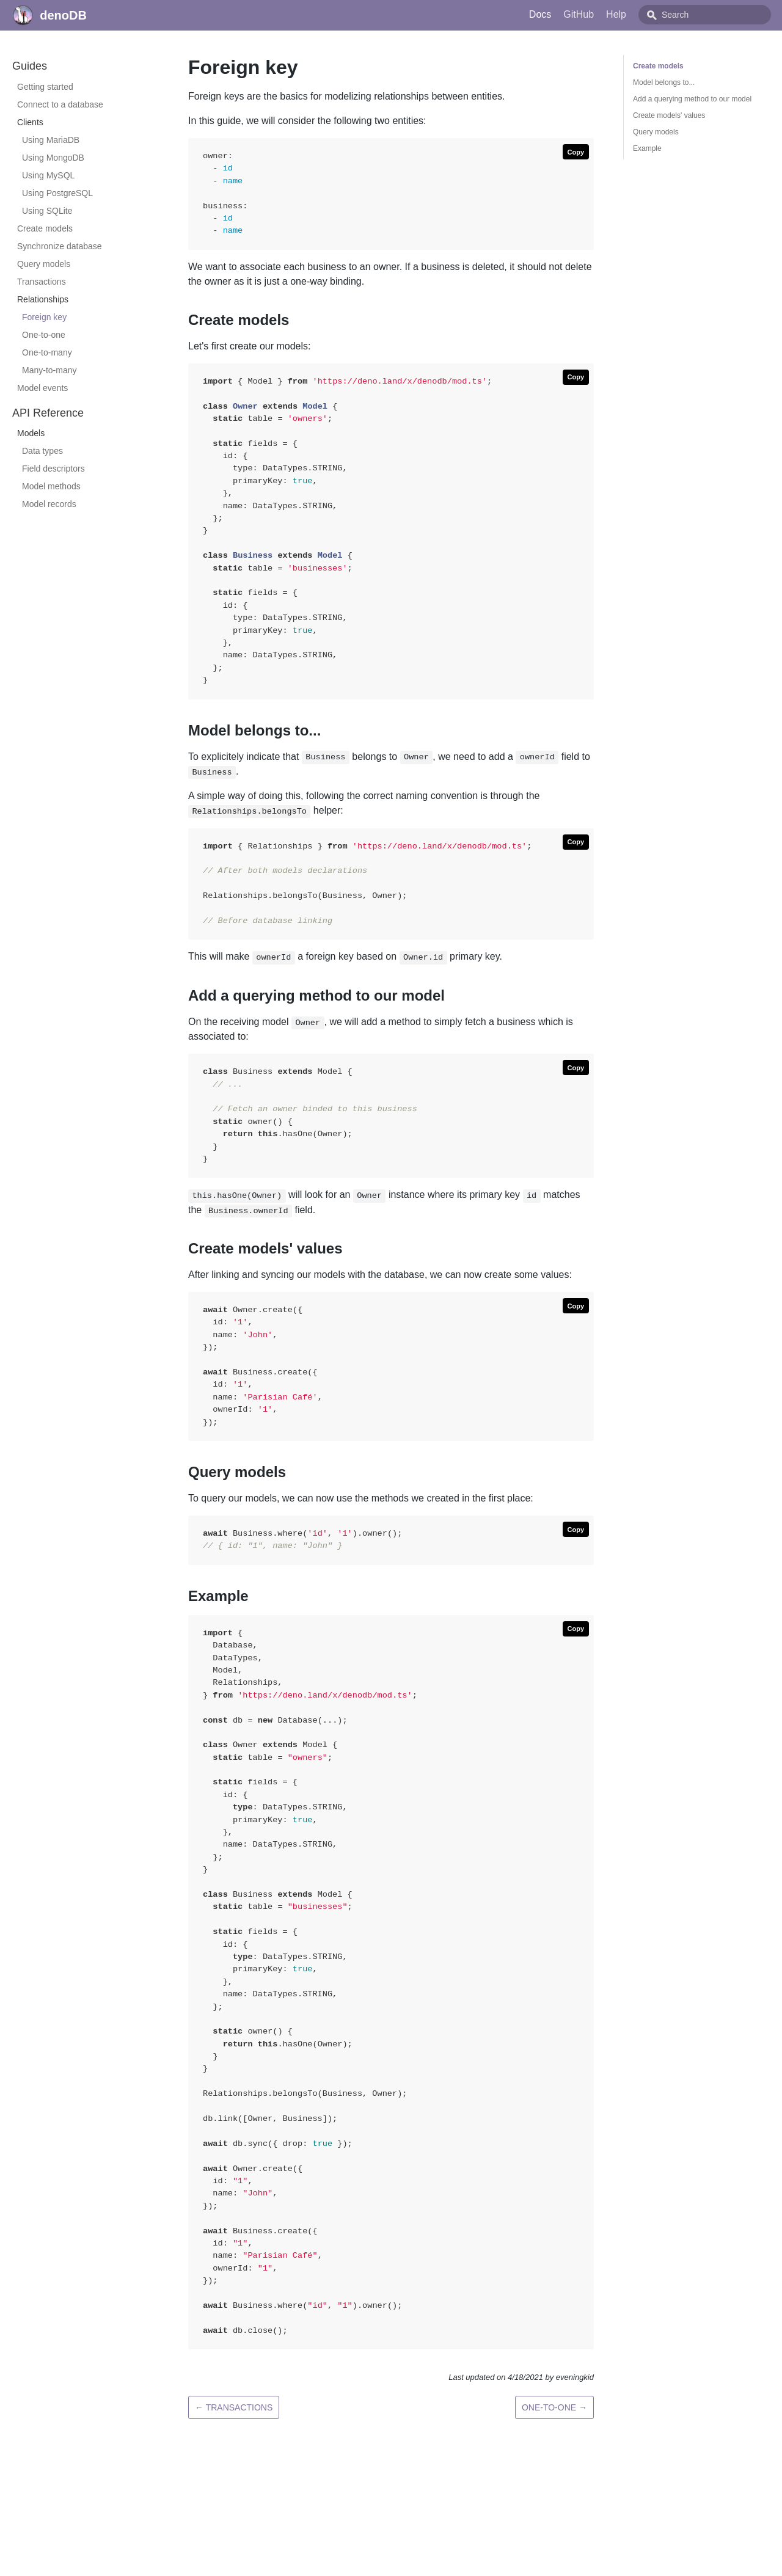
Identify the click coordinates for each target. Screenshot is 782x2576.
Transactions (41, 281)
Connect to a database (60, 104)
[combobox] (718, 14)
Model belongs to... (664, 82)
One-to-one (43, 335)
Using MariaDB (50, 140)
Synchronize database (59, 246)
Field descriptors (53, 468)
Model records (49, 504)
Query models (43, 264)
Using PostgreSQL (57, 193)
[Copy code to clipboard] (576, 151)
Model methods (51, 486)
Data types (42, 451)
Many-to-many (49, 370)
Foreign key (44, 317)
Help (644, 14)
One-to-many (47, 352)
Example (647, 148)
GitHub (606, 14)
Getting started (45, 87)
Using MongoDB (53, 157)
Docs (568, 14)
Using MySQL (48, 175)
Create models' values (669, 115)
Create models (45, 228)
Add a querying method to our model (692, 99)
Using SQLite (47, 211)
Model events (42, 388)
